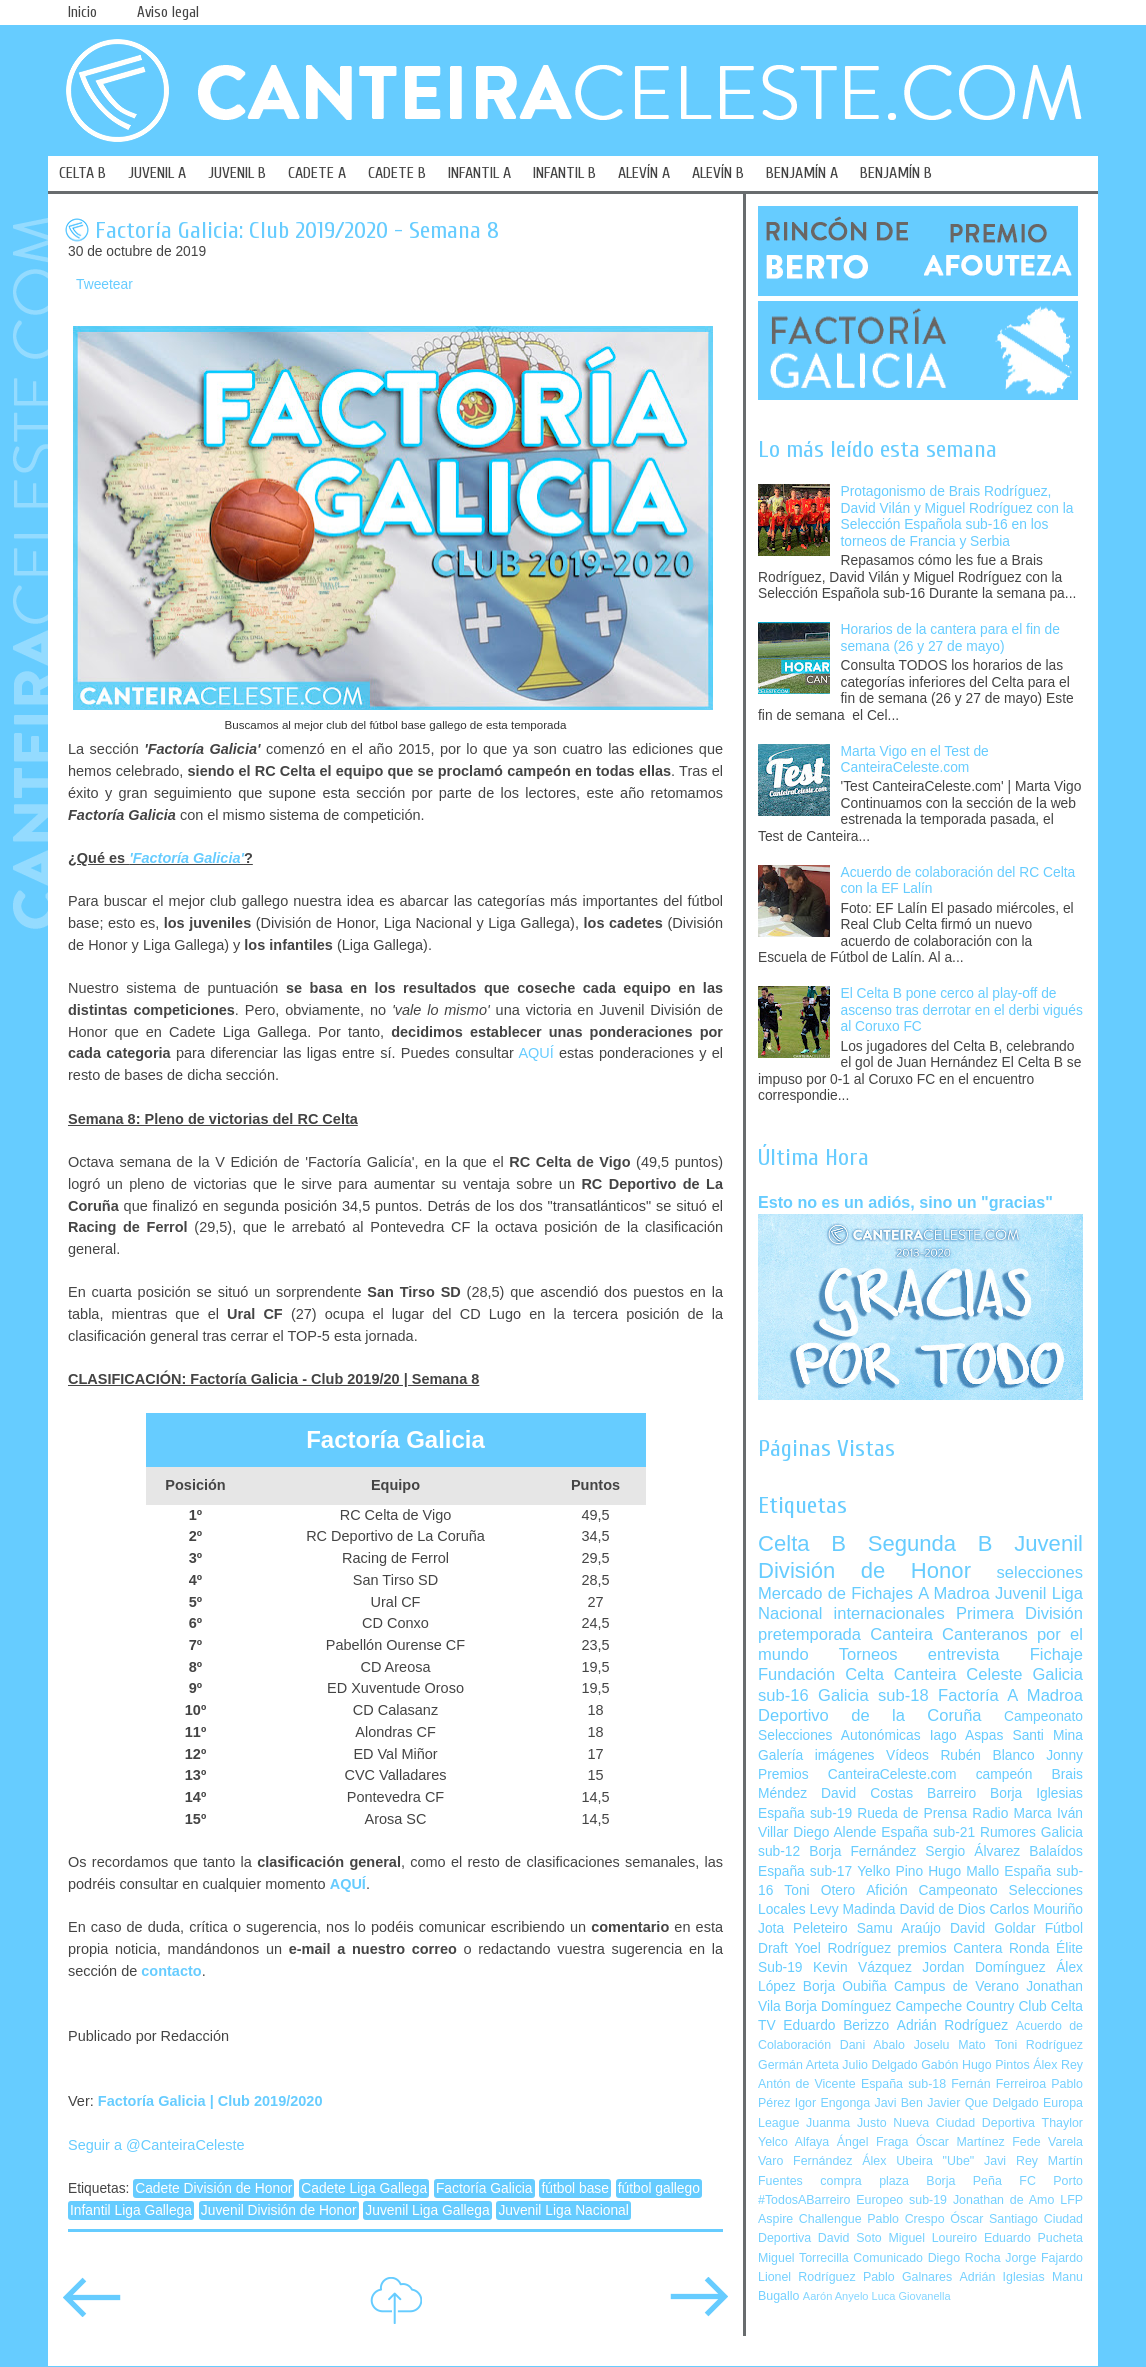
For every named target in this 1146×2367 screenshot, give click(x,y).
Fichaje (1056, 1654)
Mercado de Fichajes (835, 1593)
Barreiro (951, 1793)
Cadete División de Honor (213, 2188)
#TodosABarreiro (804, 2200)
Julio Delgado (879, 2065)
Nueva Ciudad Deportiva (964, 2123)
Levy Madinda (852, 1909)
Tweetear (104, 284)
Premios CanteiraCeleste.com (857, 1774)
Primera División (1019, 1613)
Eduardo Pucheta (1033, 2238)
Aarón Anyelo (836, 2296)
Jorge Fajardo (1044, 2258)
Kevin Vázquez (862, 1967)
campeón (1004, 1774)
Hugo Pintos (996, 2065)
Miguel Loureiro (932, 2238)
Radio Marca (1012, 1813)
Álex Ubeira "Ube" (918, 2161)
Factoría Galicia (484, 2188)
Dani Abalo (872, 2045)
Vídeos (907, 1755)
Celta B (802, 1543)
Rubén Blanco (987, 1755)
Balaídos (1056, 1851)
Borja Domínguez (838, 2006)
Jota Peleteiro (803, 1928)
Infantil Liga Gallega (131, 2210)
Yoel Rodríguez (842, 1948)
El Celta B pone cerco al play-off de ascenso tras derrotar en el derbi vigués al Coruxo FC (962, 1010)
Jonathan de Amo (1003, 2200)
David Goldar (993, 1928)
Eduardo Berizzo (836, 2025)
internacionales (889, 1613)
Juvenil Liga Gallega (427, 2210)
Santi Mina (1047, 1735)
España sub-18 (903, 2084)
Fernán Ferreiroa (998, 2084)
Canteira (901, 1634)
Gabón (939, 2065)
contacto (171, 1971)
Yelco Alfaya (793, 2142)
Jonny (1064, 1755)
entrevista (964, 1654)
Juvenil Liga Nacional (563, 2210)
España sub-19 (805, 1813)
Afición (886, 1890)
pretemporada (809, 1634)
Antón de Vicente (807, 2084)
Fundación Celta (821, 1674)
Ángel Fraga (873, 2142)
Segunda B (930, 1543)
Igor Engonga (832, 2103)
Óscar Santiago (994, 2219)
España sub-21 (928, 1832)
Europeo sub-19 (901, 2200)
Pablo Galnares (907, 2277)
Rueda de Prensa (912, 1813)
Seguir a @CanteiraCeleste (156, 2145)
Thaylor (1062, 2123)
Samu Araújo (899, 1928)
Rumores (1008, 1832)
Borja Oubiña (845, 1986)
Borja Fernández (862, 1851)
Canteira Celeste (958, 1674)
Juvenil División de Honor (279, 2210)
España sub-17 (805, 1871)
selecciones (1040, 1572)
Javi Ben (898, 2103)
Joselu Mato (950, 2045)
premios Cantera (950, 1948)
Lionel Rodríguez (807, 2277)
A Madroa (954, 1593)
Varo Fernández (805, 2161)
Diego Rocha (964, 2258)
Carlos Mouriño (1036, 1909)
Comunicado (888, 2258)
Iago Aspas (967, 1735)
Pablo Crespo (905, 2219)
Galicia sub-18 (873, 1695)
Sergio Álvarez (972, 1851)
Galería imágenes (816, 1755)
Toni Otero (819, 1890)
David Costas (867, 1793)
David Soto (850, 2238)
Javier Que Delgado (982, 2103)
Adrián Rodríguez (952, 2025)
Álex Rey (1058, 2065)
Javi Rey (1011, 2161)
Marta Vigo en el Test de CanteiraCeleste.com (915, 760)
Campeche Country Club (970, 2006)
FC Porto (1051, 2181)
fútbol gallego (659, 2188)
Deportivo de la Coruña (870, 1715)
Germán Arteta (798, 2065)
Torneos (868, 1654)
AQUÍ (535, 1053)
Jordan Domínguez (983, 1967)
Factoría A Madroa (1010, 1695)
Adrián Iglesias (1002, 2277)
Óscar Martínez (960, 2142)
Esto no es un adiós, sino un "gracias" (905, 1202)
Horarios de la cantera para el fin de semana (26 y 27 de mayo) (950, 638)
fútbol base (575, 2188)
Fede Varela (1047, 2142)
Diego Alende (834, 1832)
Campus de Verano (956, 1986)
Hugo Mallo (963, 1871)
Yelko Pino (890, 1871)
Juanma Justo (846, 2123)
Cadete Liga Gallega (364, 2188)
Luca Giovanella (911, 2296)
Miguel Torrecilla (803, 2258)
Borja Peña (963, 2181)
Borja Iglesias (1036, 1793)
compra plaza (864, 2181)
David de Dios (942, 1909)
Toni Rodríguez (1038, 2045)
